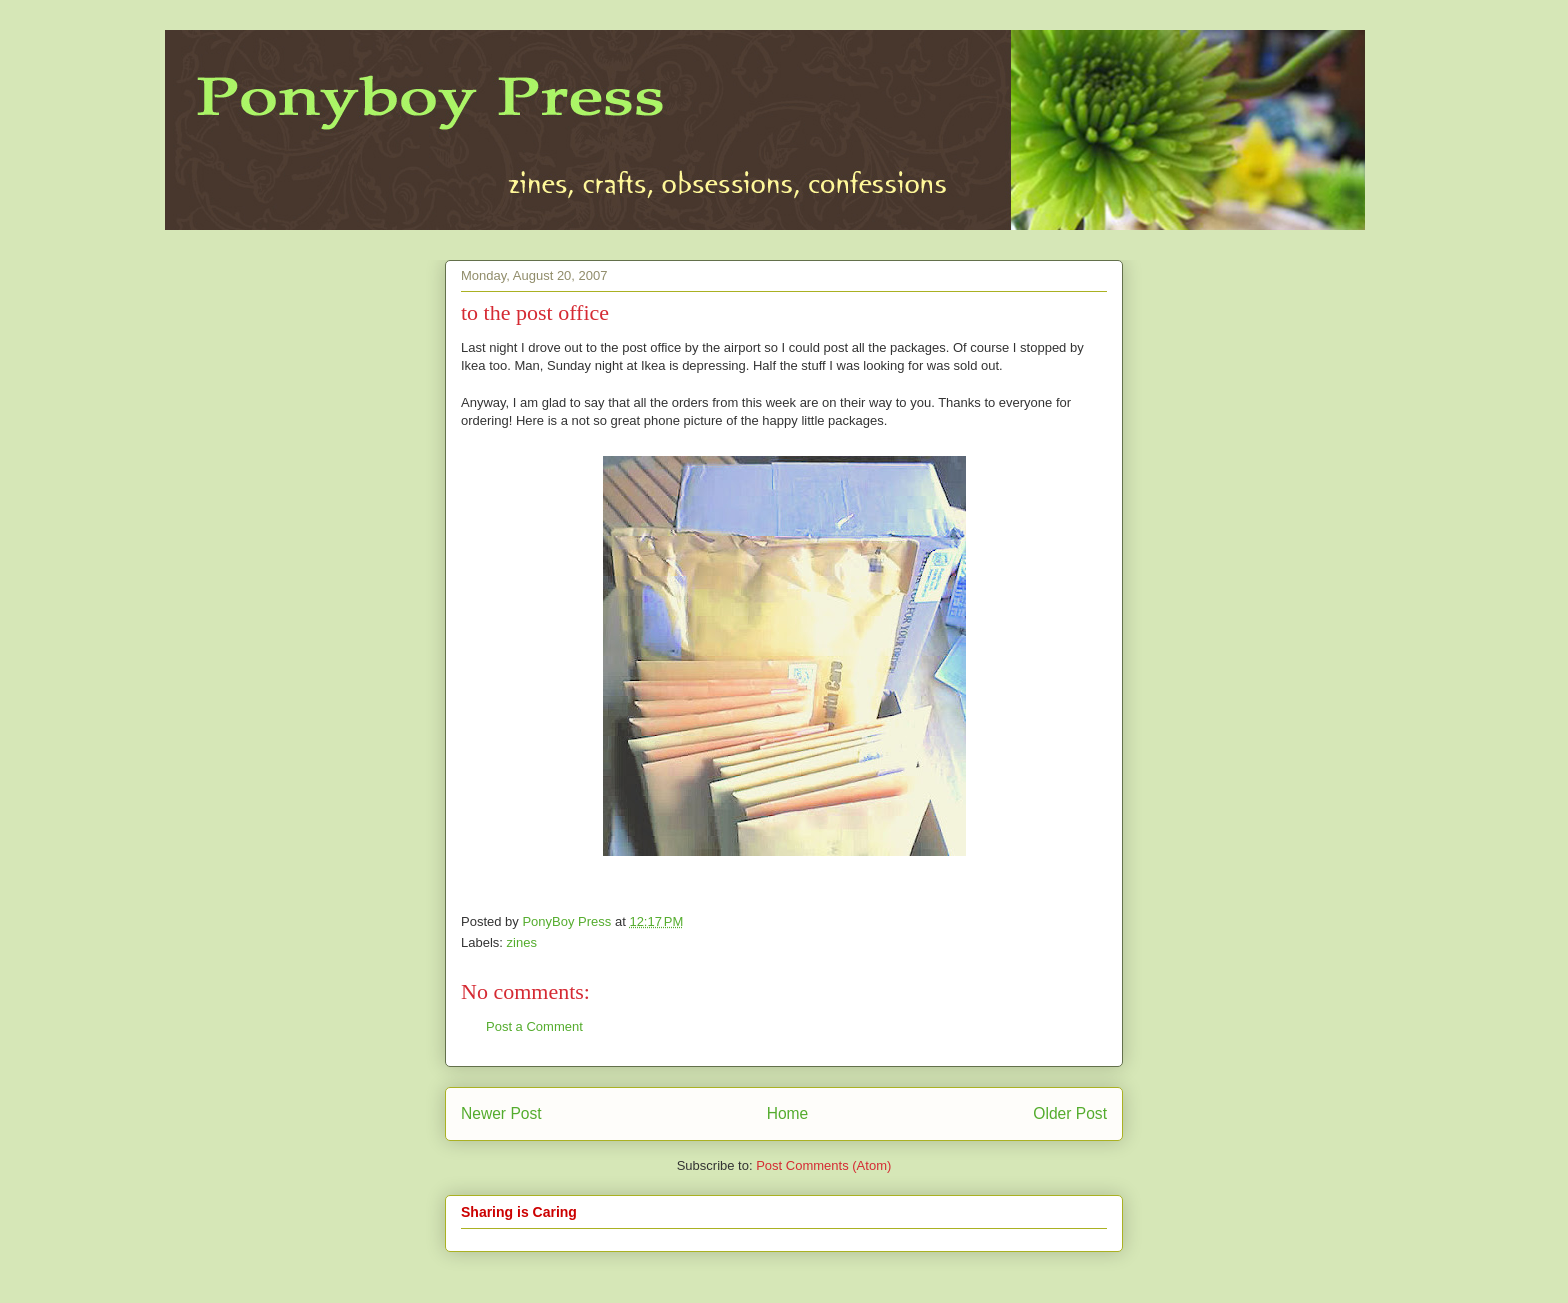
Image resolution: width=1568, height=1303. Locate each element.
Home (788, 1113)
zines (522, 942)
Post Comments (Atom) (823, 1165)
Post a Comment (534, 1026)
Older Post (1070, 1113)
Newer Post (501, 1113)
